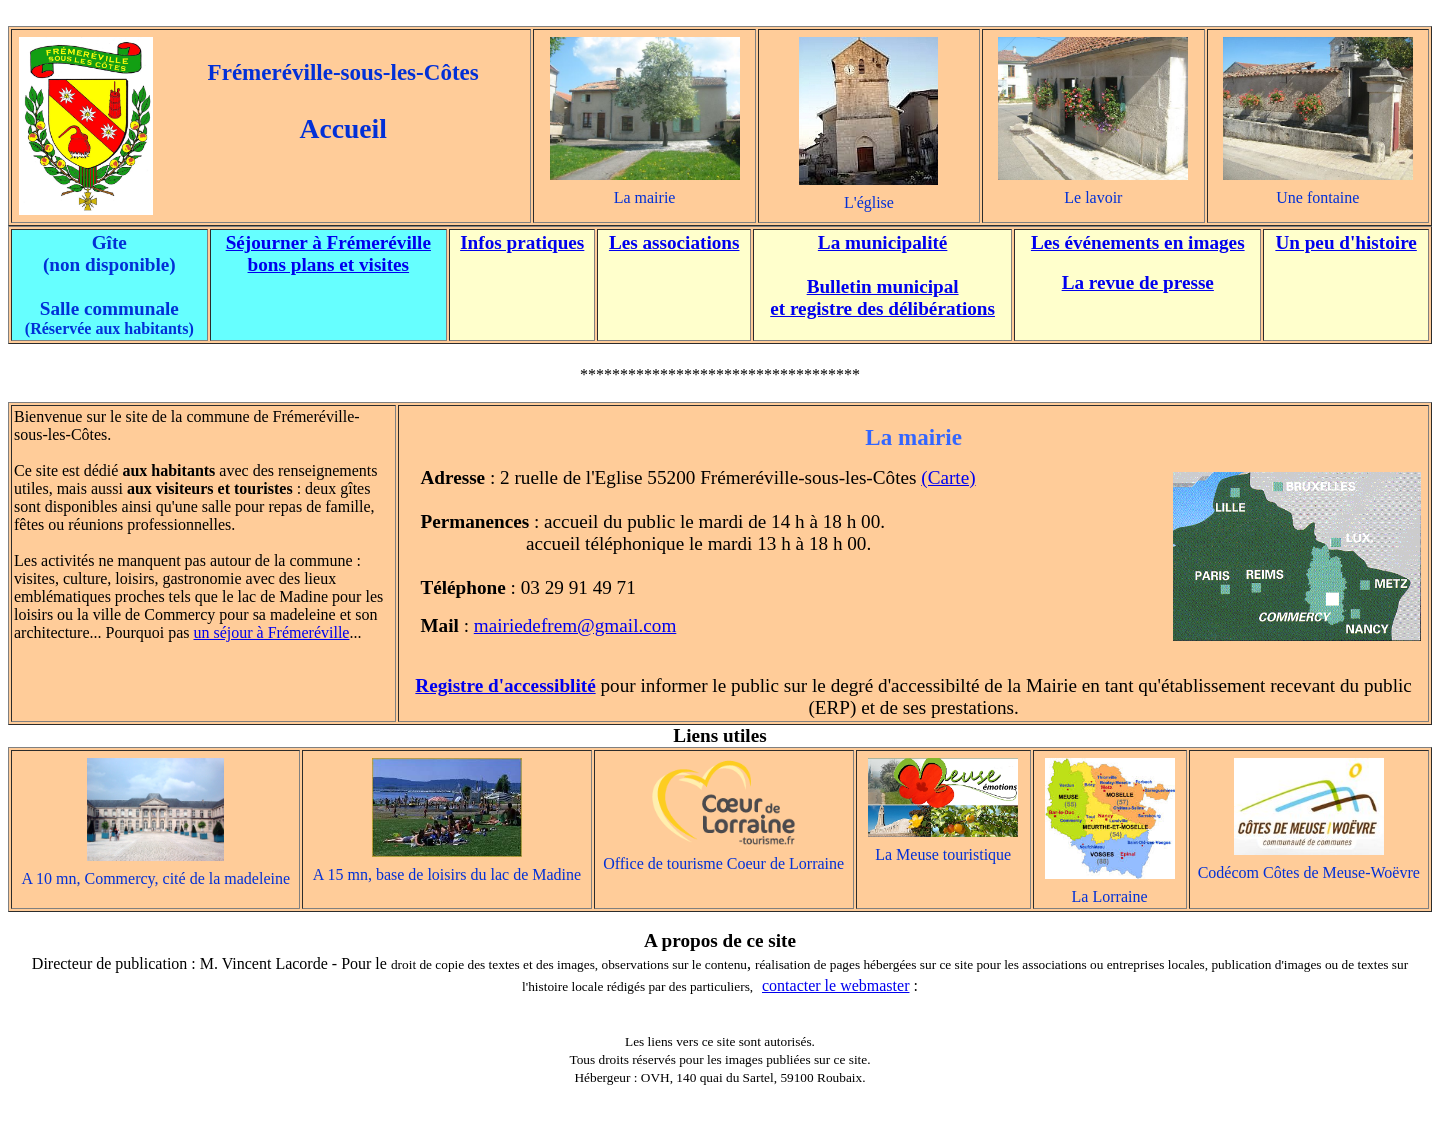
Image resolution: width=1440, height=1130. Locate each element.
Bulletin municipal (883, 286)
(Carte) (948, 477)
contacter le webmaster (835, 985)
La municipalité (883, 242)
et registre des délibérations (882, 308)
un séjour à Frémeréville (272, 632)
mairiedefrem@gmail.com (575, 625)
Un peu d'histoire (1345, 242)
